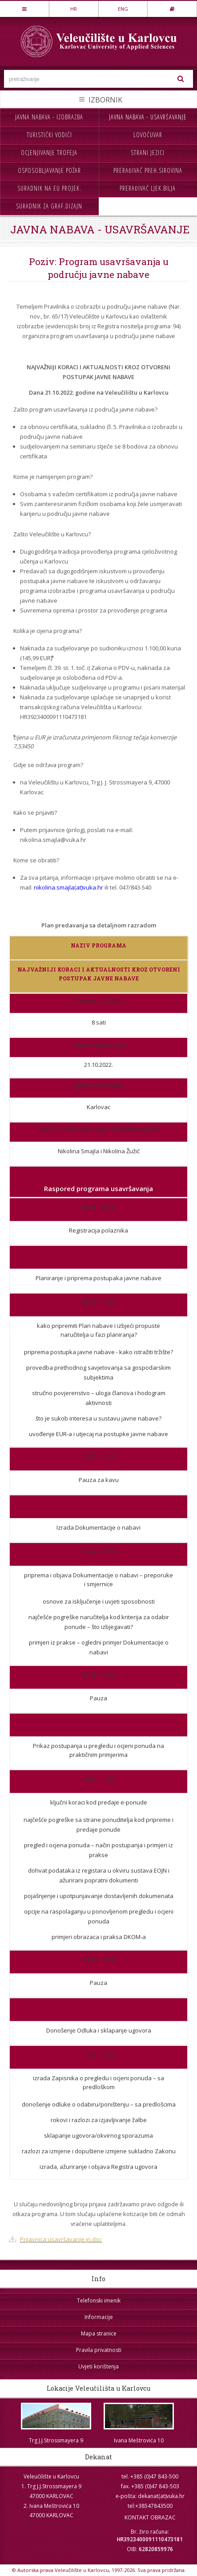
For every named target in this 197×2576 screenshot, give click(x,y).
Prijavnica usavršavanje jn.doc (61, 2239)
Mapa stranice (99, 2333)
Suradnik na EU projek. (49, 188)
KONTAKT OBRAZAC (150, 2517)
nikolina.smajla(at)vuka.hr (68, 887)
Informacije (98, 2317)
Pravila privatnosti (98, 2350)
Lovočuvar (147, 135)
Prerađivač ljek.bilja (148, 188)
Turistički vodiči (49, 135)
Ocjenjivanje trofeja (49, 152)
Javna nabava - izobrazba (49, 117)
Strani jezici (148, 152)
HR (73, 8)
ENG (123, 8)
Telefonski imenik (99, 2300)
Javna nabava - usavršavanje (148, 117)
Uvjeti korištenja (98, 2366)
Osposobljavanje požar (49, 170)
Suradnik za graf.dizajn (49, 206)
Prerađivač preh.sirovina (147, 170)
